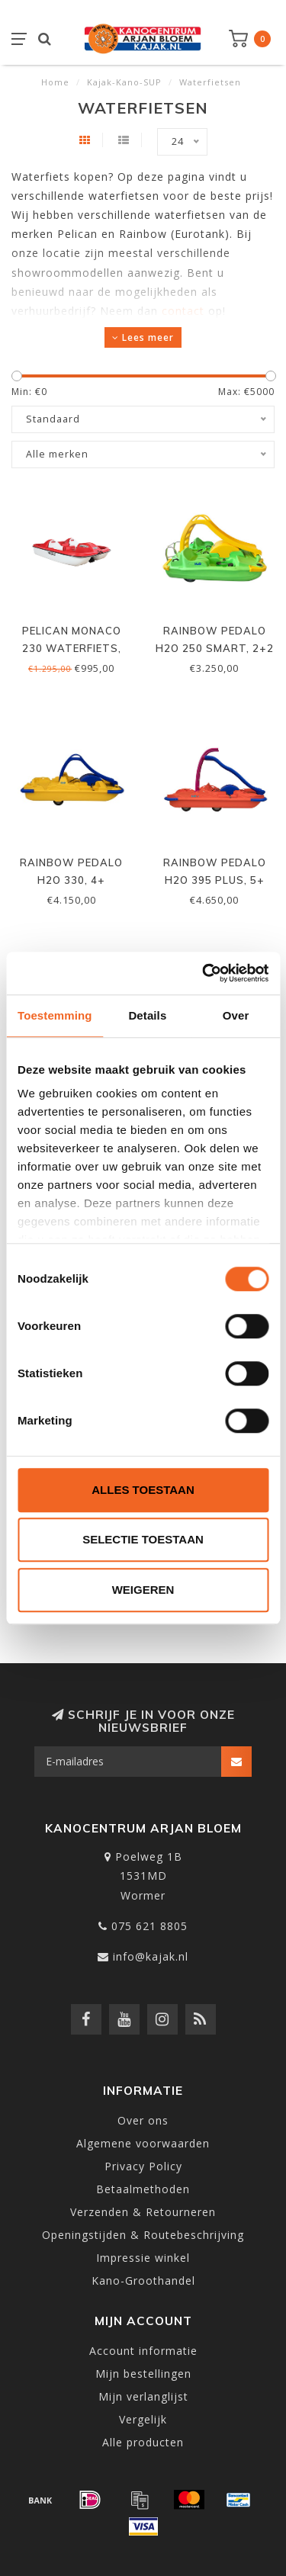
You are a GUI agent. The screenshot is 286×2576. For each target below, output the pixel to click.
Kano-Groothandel (143, 2280)
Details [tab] (147, 1015)
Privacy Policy (143, 2166)
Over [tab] (236, 1015)
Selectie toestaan (143, 1539)
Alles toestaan (143, 1489)
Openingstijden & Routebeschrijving (143, 2235)
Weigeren (143, 1589)
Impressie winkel (143, 2257)
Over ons (143, 2120)
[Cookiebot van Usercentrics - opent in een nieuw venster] (203, 973)
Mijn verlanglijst (143, 2396)
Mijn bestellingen (143, 2373)
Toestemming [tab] (55, 1015)
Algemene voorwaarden (143, 2143)
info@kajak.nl (150, 1956)
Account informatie (143, 2350)
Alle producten (143, 2442)
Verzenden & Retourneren (143, 2212)
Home (55, 82)
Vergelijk (143, 2419)
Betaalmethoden (143, 2189)
